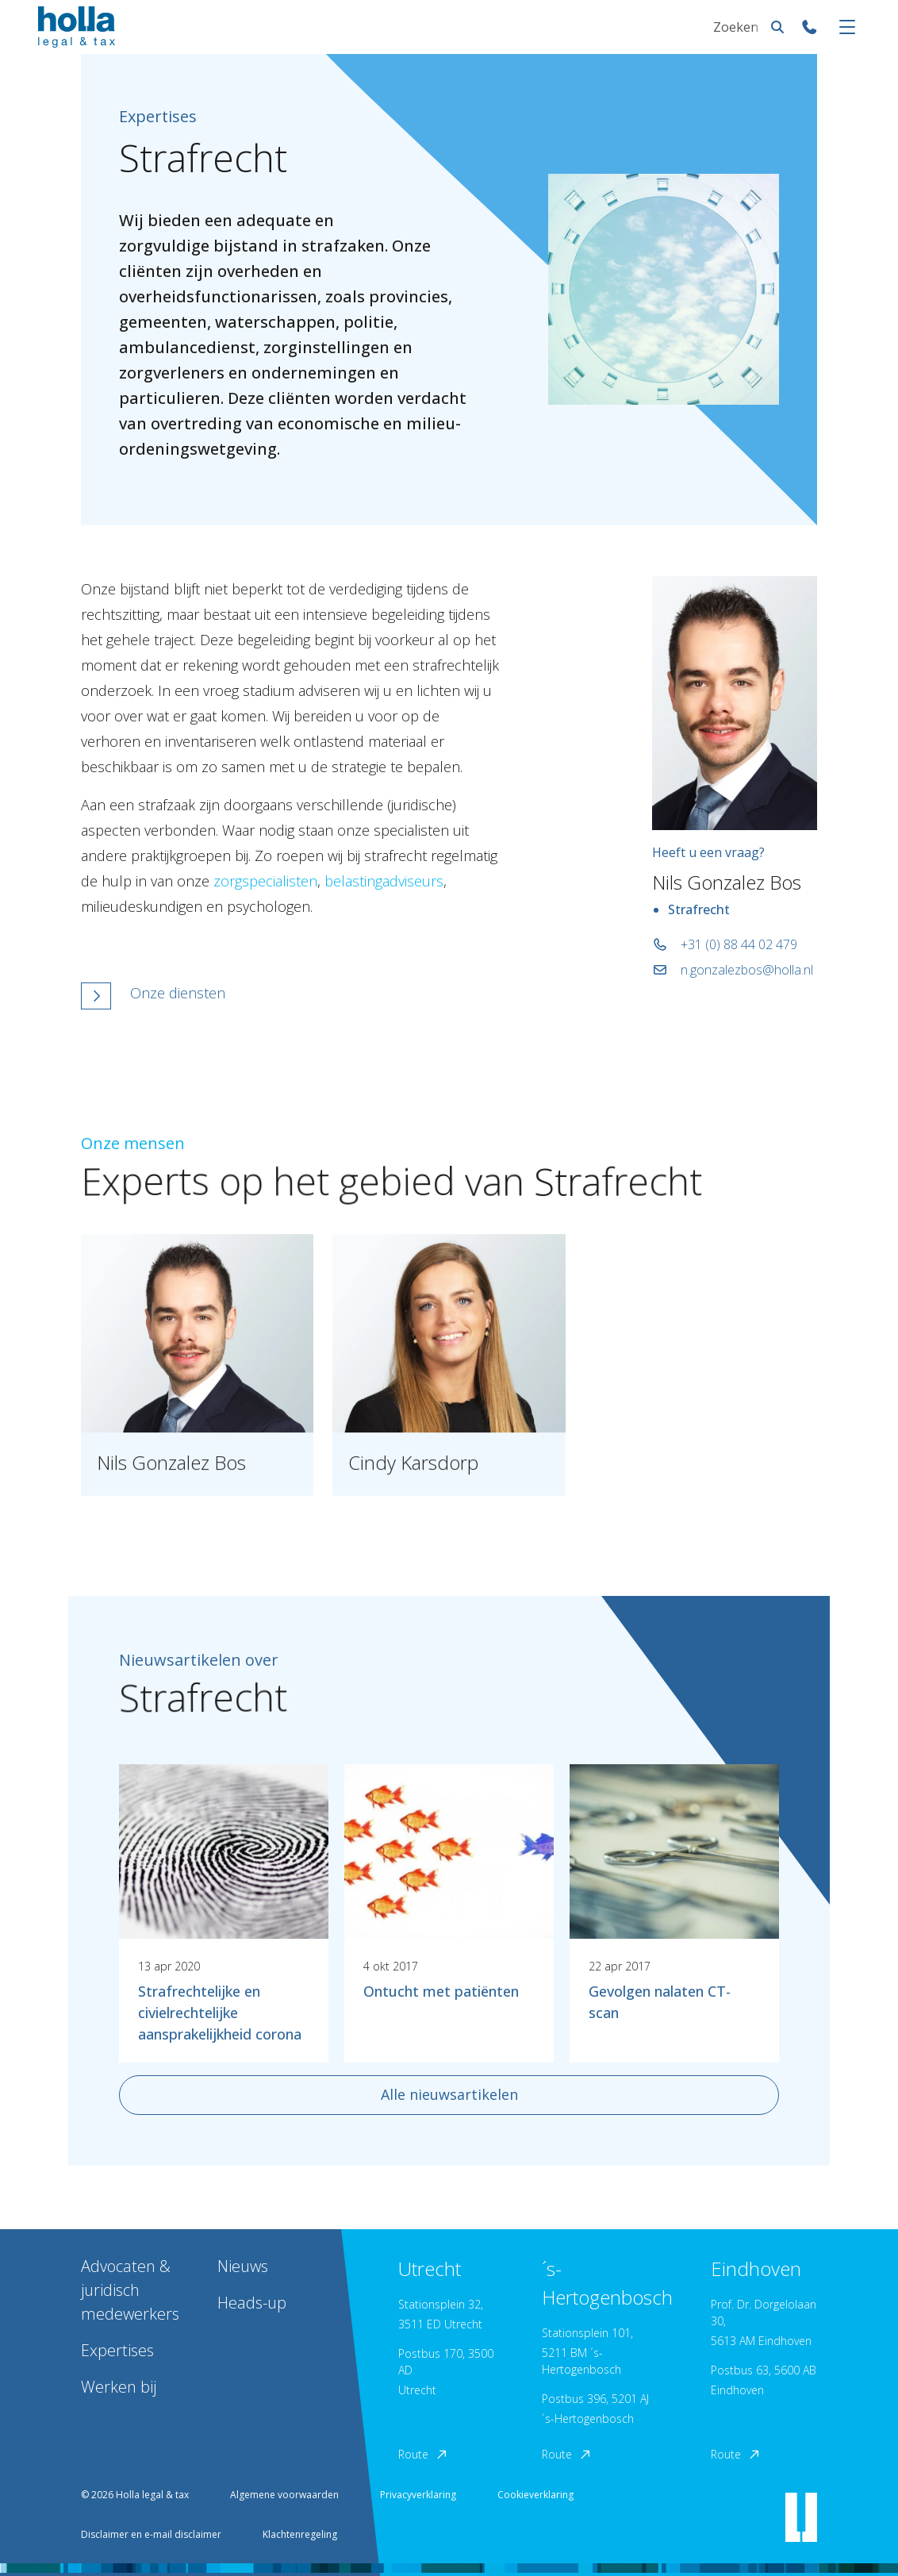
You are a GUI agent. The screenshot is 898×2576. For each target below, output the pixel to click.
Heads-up (251, 2302)
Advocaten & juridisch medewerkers (130, 2289)
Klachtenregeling (300, 2534)
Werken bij (118, 2386)
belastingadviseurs (383, 880)
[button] (290, 995)
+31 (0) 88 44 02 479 (724, 944)
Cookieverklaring (535, 2494)
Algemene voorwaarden (284, 2494)
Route (423, 2454)
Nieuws (242, 2266)
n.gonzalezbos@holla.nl (732, 969)
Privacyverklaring (418, 2494)
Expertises (117, 2350)
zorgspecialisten (265, 880)
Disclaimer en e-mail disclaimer (151, 2534)
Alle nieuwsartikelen (449, 2094)
